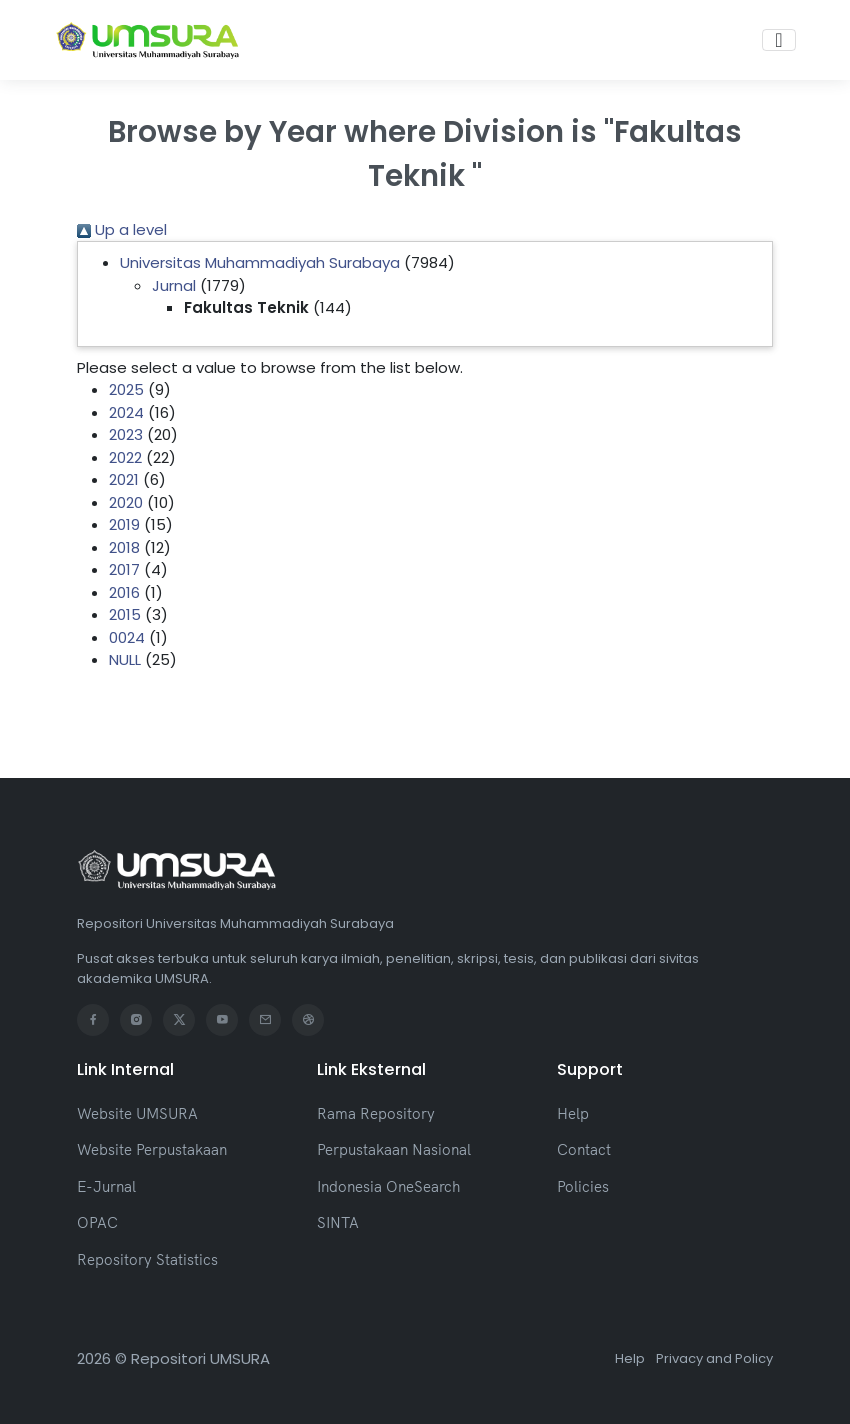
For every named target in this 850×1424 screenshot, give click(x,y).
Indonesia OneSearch (388, 1186)
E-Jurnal (106, 1186)
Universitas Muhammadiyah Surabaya (260, 262)
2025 (126, 389)
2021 (124, 479)
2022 (125, 457)
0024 (127, 637)
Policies (583, 1186)
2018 (124, 547)
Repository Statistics (147, 1259)
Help (573, 1113)
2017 (124, 569)
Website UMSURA (137, 1113)
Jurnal (174, 285)
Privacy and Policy (714, 1358)
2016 (124, 592)
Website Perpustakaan (152, 1149)
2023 (126, 434)
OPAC (97, 1222)
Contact (584, 1149)
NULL (125, 659)
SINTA (338, 1222)
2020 (126, 502)
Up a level (122, 229)
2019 (124, 524)
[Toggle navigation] (778, 40)
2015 (125, 614)
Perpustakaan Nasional (394, 1149)
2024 (126, 412)
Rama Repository (376, 1113)
